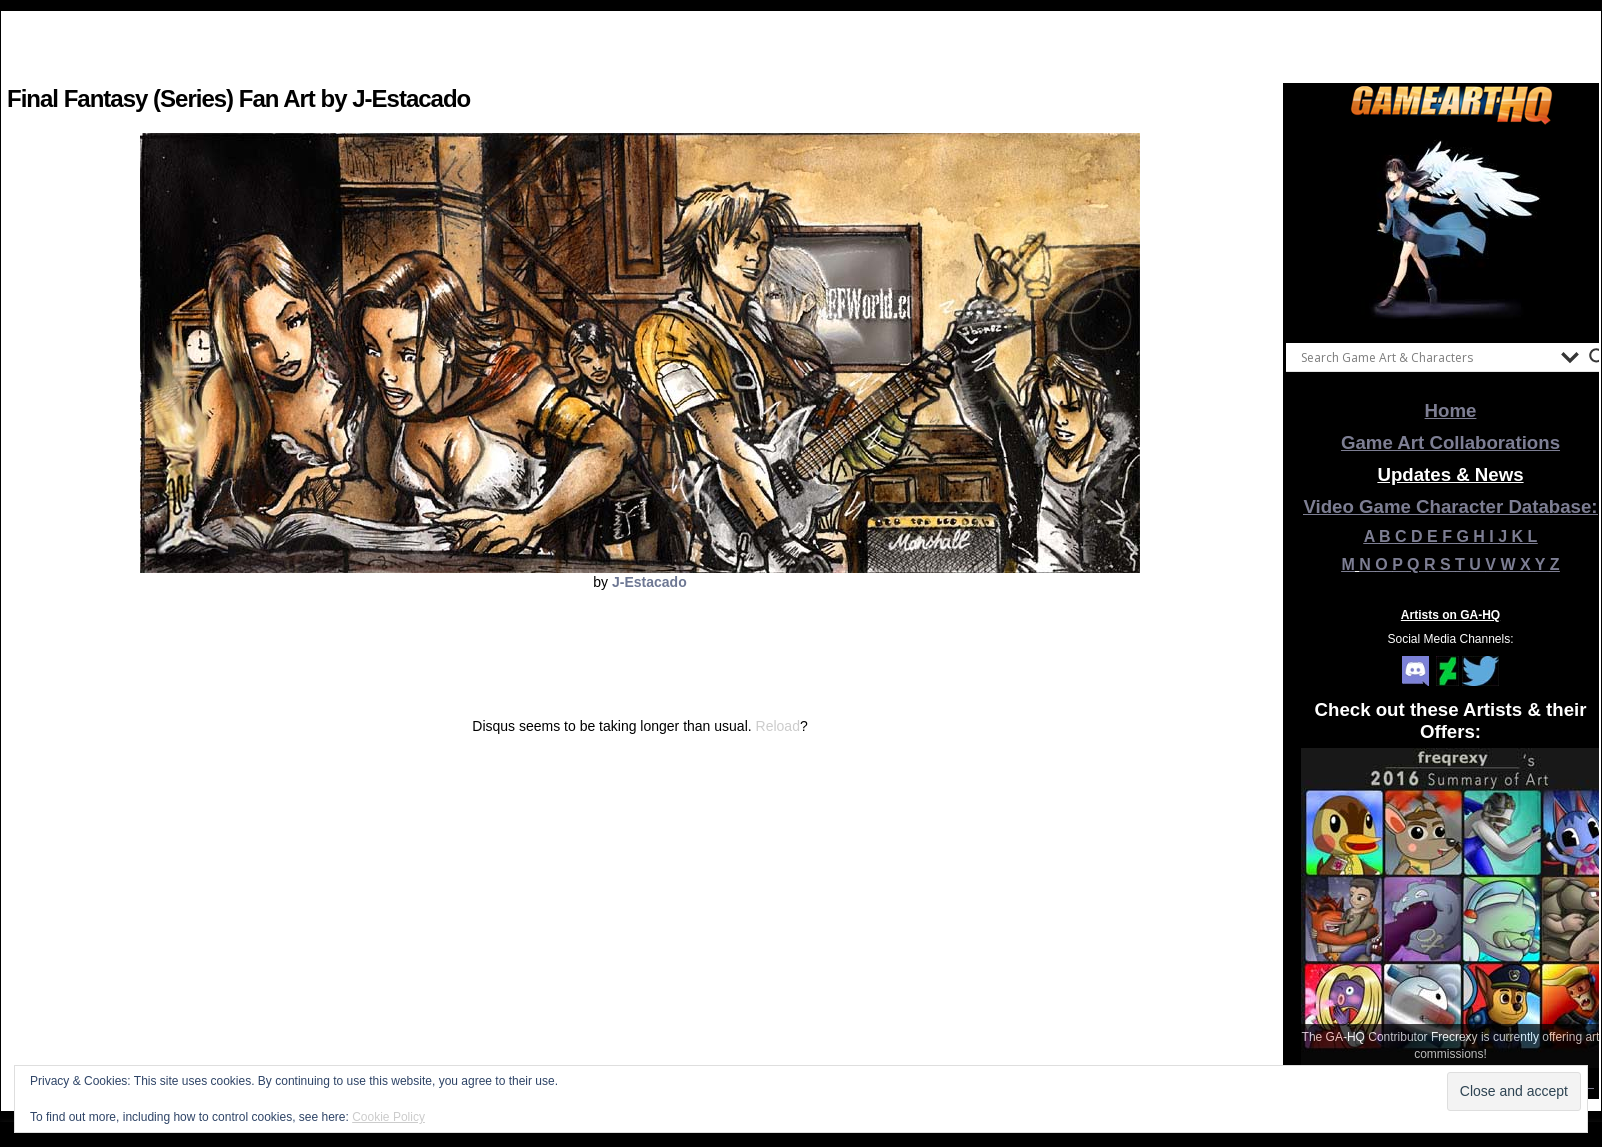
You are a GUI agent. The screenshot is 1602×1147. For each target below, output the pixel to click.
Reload (778, 726)
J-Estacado (649, 582)
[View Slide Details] (1451, 229)
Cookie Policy (388, 1117)
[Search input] (1426, 357)
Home (1451, 410)
